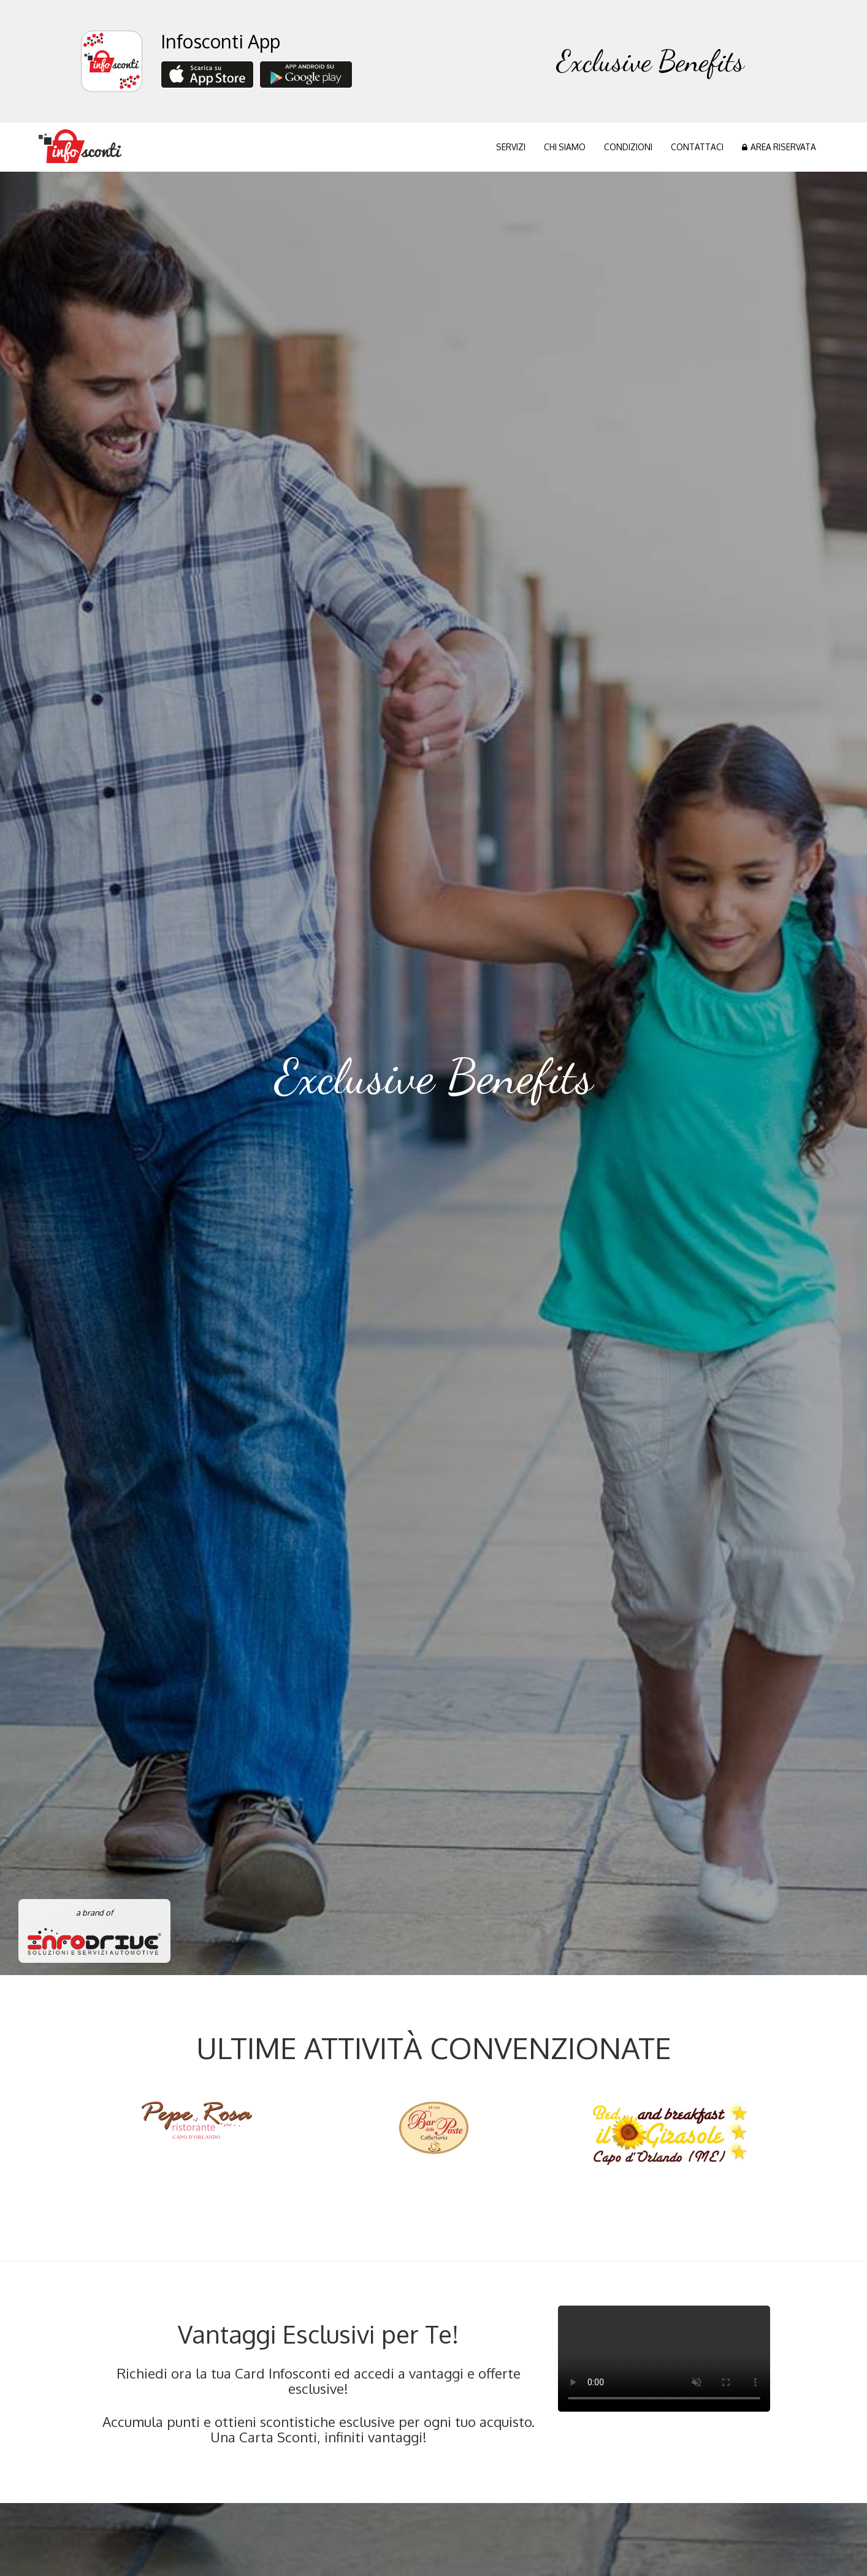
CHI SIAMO (565, 147)
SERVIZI (510, 147)
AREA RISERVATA (779, 147)
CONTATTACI (697, 147)
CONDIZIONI (628, 147)
